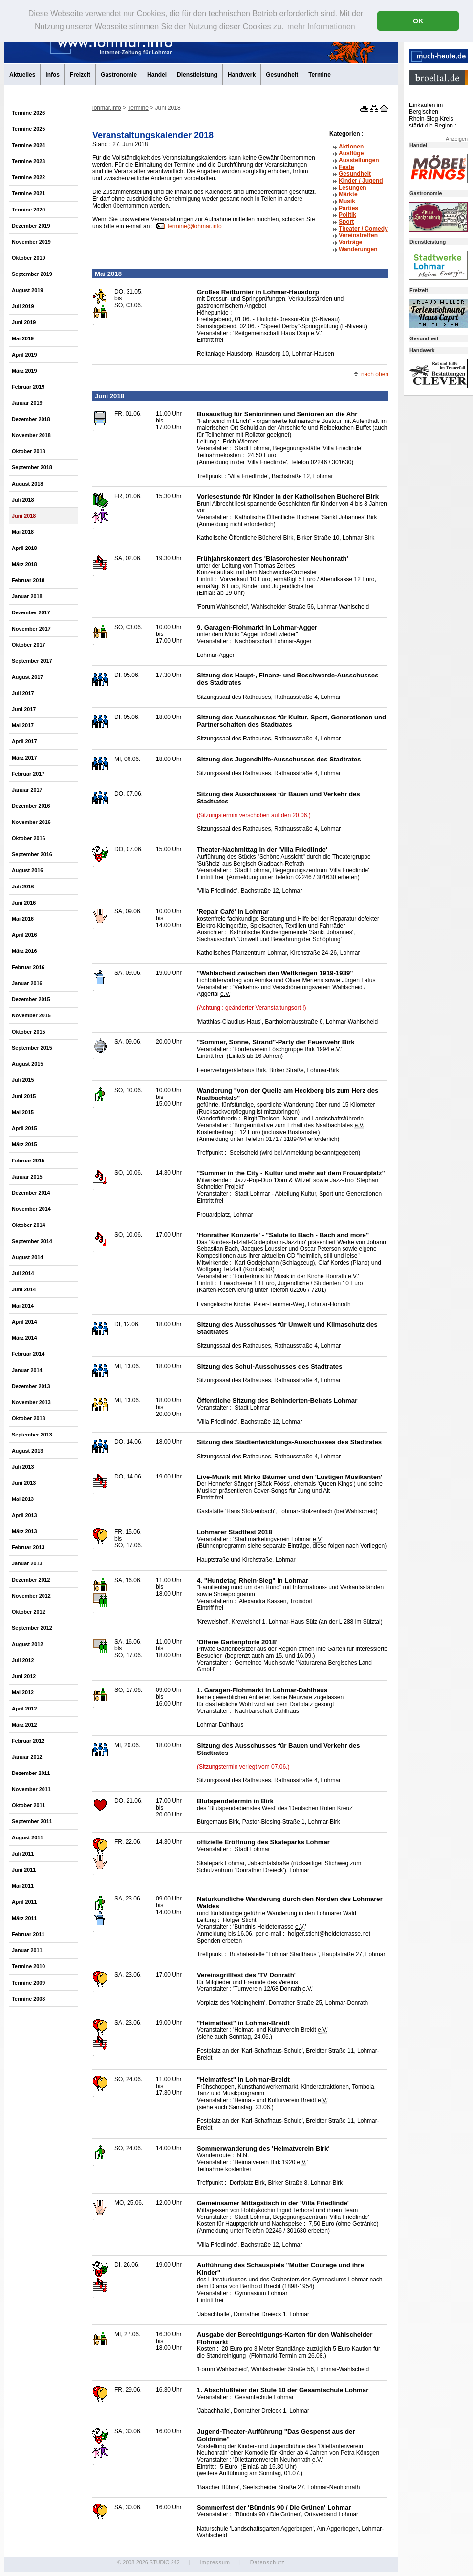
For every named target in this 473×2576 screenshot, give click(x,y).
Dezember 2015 (31, 999)
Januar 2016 (27, 983)
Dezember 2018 (31, 419)
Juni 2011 (24, 1870)
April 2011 (24, 1902)
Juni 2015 (24, 1096)
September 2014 (32, 1241)
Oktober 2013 (28, 1418)
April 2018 (24, 548)
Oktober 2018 (28, 451)
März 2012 (24, 1725)
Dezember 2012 (31, 1580)
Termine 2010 (28, 1966)
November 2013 (31, 1402)
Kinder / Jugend (361, 180)
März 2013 (24, 1531)
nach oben (374, 374)
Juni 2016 (24, 903)
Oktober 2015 (28, 1032)
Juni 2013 (24, 1483)
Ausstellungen (359, 160)
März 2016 (24, 951)
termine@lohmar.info (195, 226)
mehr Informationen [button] (321, 26)
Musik (347, 201)
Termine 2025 (28, 129)
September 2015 (32, 1048)
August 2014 (27, 1257)
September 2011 (32, 1821)
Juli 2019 (23, 306)
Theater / (363, 228)
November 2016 (31, 822)
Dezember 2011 (31, 1773)
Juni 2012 (24, 1676)
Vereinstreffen (358, 235)
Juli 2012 (23, 1660)
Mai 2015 (23, 1112)
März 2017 (24, 757)
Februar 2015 (28, 1160)
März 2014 (24, 1338)
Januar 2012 (27, 1757)
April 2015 (24, 1128)
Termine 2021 (28, 193)
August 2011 (27, 1837)
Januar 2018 (27, 596)
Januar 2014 (27, 1370)
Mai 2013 (23, 1499)
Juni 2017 (24, 709)
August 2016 (27, 870)
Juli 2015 (23, 1080)
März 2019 (24, 371)
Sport (346, 221)
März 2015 (24, 1144)
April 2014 (24, 1322)
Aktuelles (22, 74)
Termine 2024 (28, 145)
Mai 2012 (23, 1692)
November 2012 (31, 1596)
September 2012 (32, 1628)
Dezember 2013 (31, 1386)
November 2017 (31, 629)
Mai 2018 (23, 532)
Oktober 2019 (28, 258)
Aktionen (351, 146)
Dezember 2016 (31, 806)
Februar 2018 (28, 580)
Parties (348, 208)
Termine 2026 (28, 113)
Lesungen (352, 187)
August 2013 (27, 1451)
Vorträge (350, 242)
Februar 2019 (28, 387)
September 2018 (32, 467)
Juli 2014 (23, 1273)
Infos (52, 74)
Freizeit (80, 74)
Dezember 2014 (31, 1193)
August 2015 (27, 1064)
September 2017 (32, 661)
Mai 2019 (23, 338)
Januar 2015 (27, 1177)
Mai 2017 (23, 725)
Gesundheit (282, 74)
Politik (347, 214)
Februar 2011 (28, 1934)
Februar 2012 (28, 1741)
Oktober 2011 (28, 1805)
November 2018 (31, 435)
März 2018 (24, 564)
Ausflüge (351, 153)
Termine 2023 (28, 161)
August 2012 (27, 1644)
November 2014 (31, 1209)
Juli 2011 (23, 1854)
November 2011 (31, 1789)
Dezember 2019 (31, 226)
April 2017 (24, 741)
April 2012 (24, 1708)
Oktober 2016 (28, 838)
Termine (319, 74)
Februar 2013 (28, 1547)
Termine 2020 (28, 209)
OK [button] (418, 21)
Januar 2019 (27, 403)
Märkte (348, 194)
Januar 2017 (27, 790)
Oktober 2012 (28, 1612)
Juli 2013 (23, 1467)
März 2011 (24, 1918)
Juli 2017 (23, 693)
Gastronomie (119, 74)
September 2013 (32, 1434)
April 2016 (24, 935)
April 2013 (24, 1515)
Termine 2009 (28, 1982)
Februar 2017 (28, 774)
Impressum (214, 2562)
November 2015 (31, 1015)
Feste (346, 167)
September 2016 (32, 854)
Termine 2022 (28, 177)
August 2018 (27, 483)
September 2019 (32, 274)
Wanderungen (358, 249)
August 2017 (27, 677)
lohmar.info (106, 108)
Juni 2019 (24, 322)
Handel (157, 74)
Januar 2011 (27, 1950)
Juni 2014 (24, 1289)
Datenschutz (267, 2562)
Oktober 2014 (28, 1225)
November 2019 (31, 242)
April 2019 (24, 355)
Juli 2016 (23, 886)
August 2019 (27, 290)
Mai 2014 (23, 1306)
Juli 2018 (23, 500)
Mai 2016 (23, 919)
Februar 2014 (28, 1354)
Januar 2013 (27, 1563)
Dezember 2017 (31, 612)
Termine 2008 (28, 1999)
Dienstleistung (197, 74)
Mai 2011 (23, 1886)
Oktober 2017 (28, 645)
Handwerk (242, 74)
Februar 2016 (28, 967)
